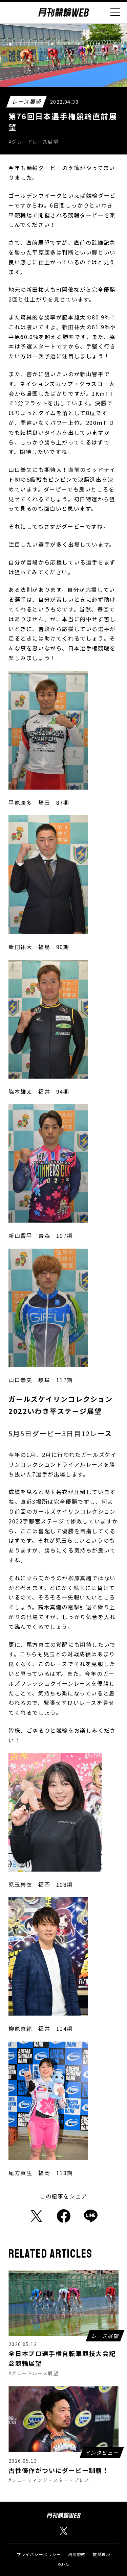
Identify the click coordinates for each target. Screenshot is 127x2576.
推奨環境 (102, 2554)
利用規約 (77, 2554)
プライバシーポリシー (39, 2554)
